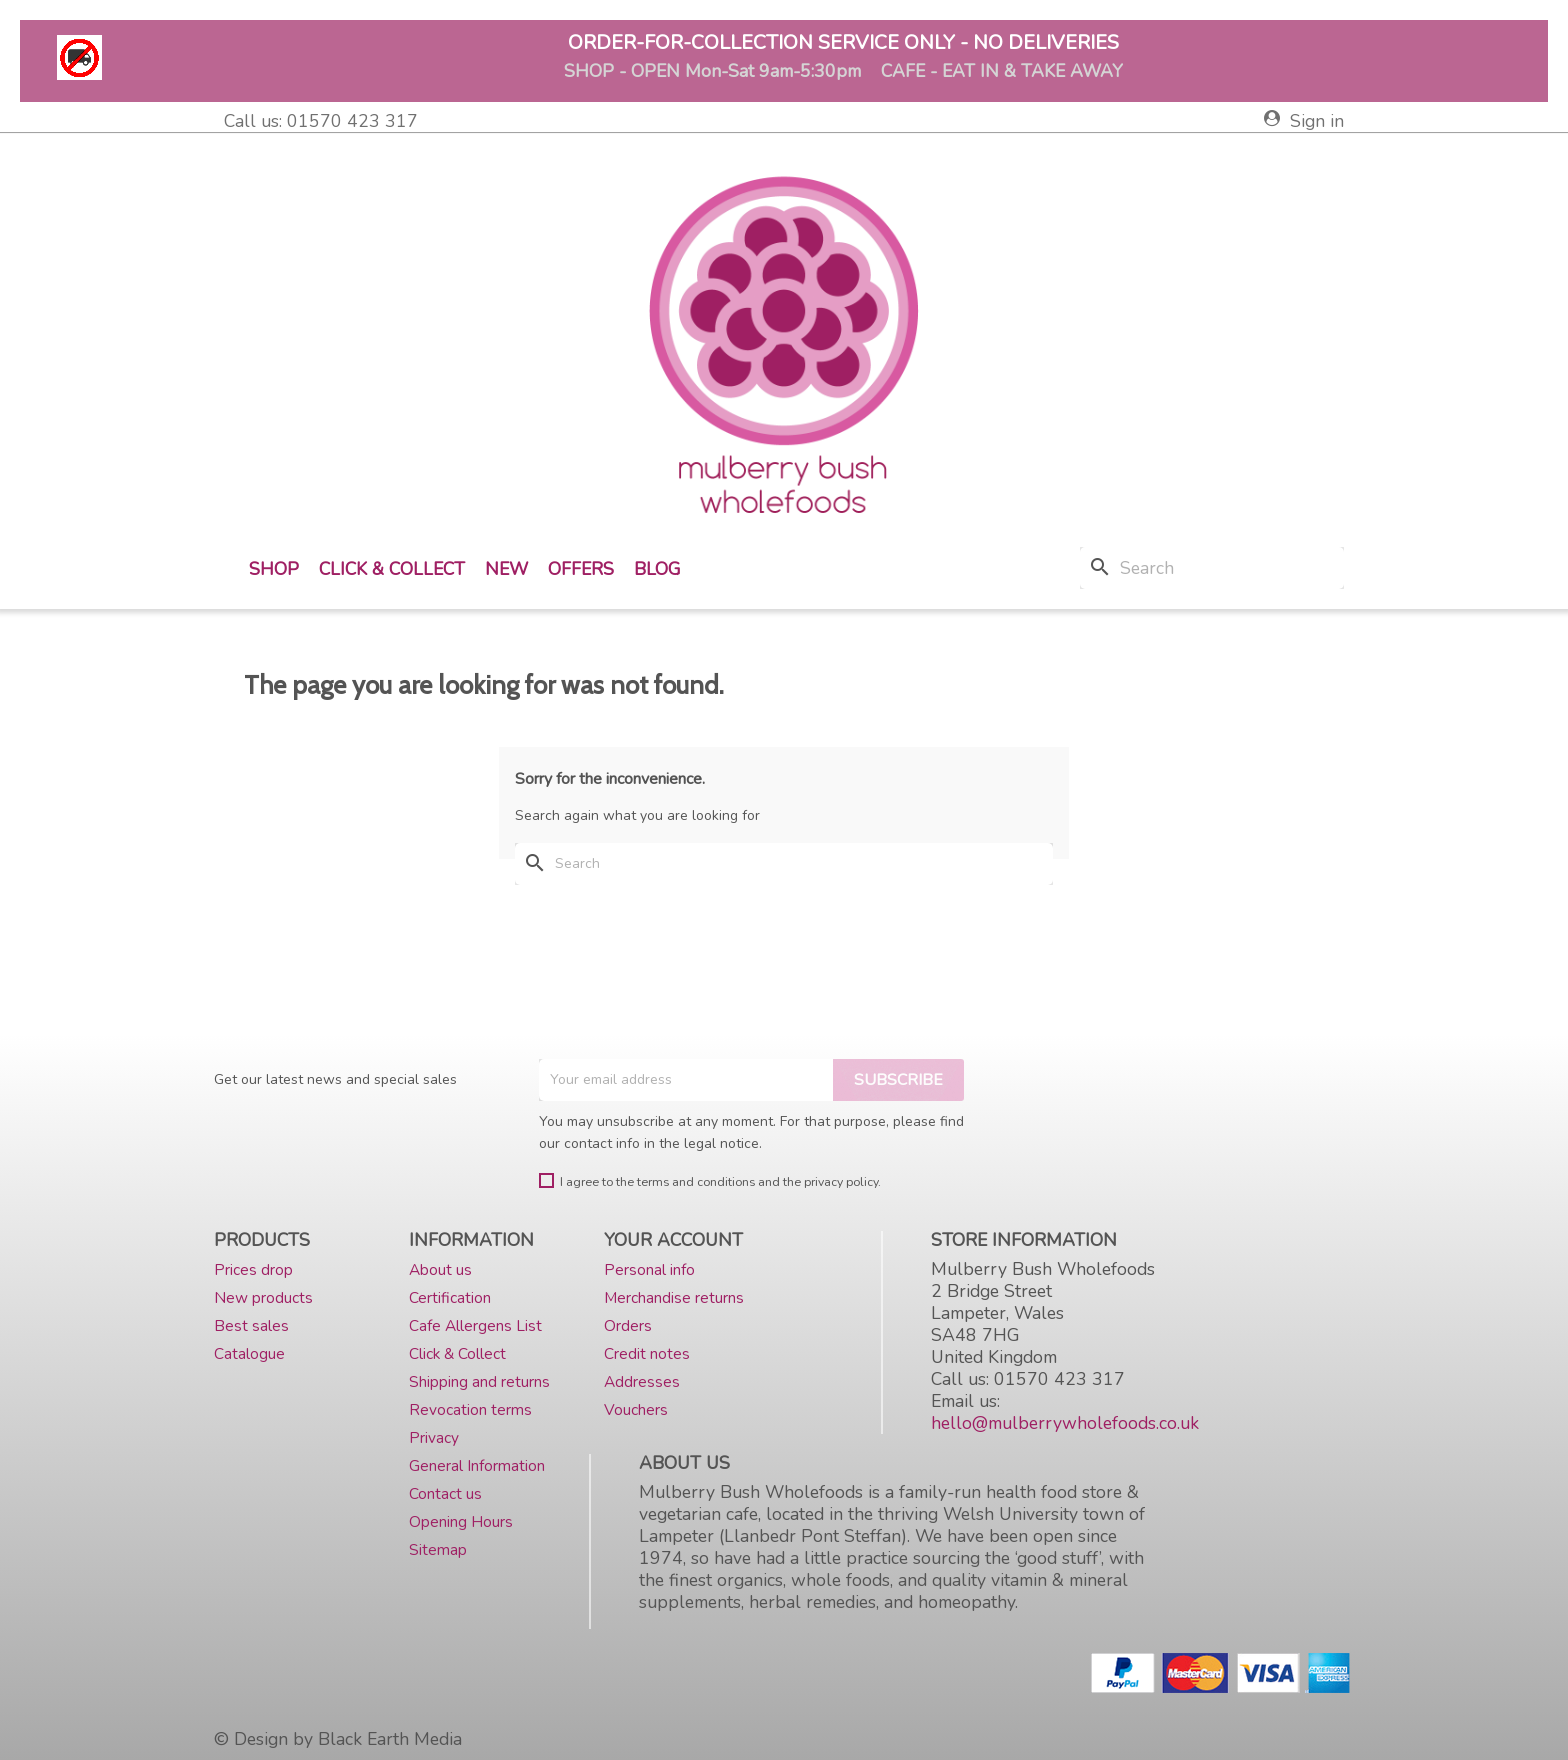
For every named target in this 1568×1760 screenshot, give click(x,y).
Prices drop (253, 1269)
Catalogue (249, 1353)
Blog (657, 569)
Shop (274, 569)
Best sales (251, 1325)
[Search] (1212, 568)
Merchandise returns (674, 1297)
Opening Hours (461, 1521)
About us (440, 1269)
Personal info (649, 1269)
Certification (450, 1297)
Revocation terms (470, 1409)
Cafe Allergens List (475, 1325)
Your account (673, 1240)
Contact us (445, 1493)
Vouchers (636, 1409)
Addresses (642, 1381)
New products (263, 1297)
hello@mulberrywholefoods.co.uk (1065, 1423)
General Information (477, 1465)
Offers (581, 569)
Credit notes (647, 1353)
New (506, 569)
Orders (628, 1325)
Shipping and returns (479, 1381)
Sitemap (438, 1549)
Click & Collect (392, 569)
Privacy (434, 1437)
